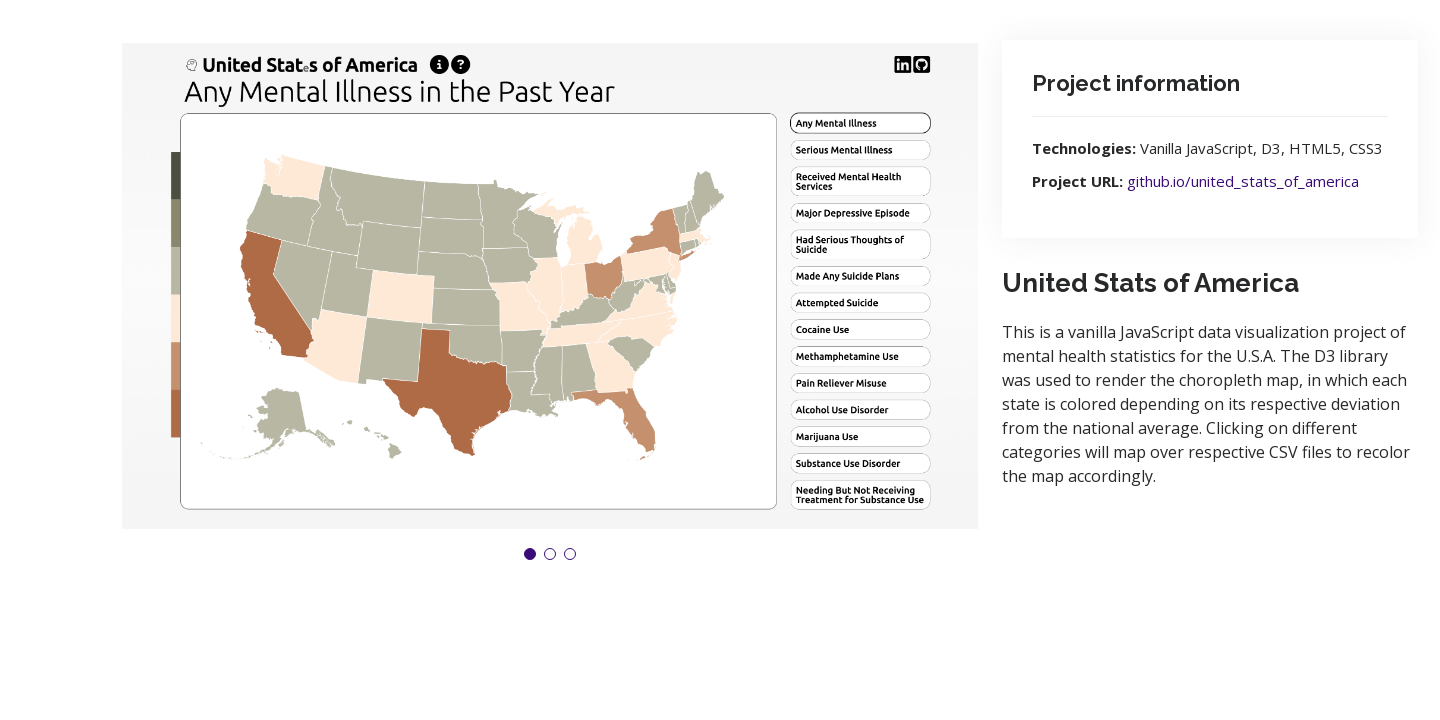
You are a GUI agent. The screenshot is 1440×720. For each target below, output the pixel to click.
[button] (530, 554)
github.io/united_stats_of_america (1243, 181)
